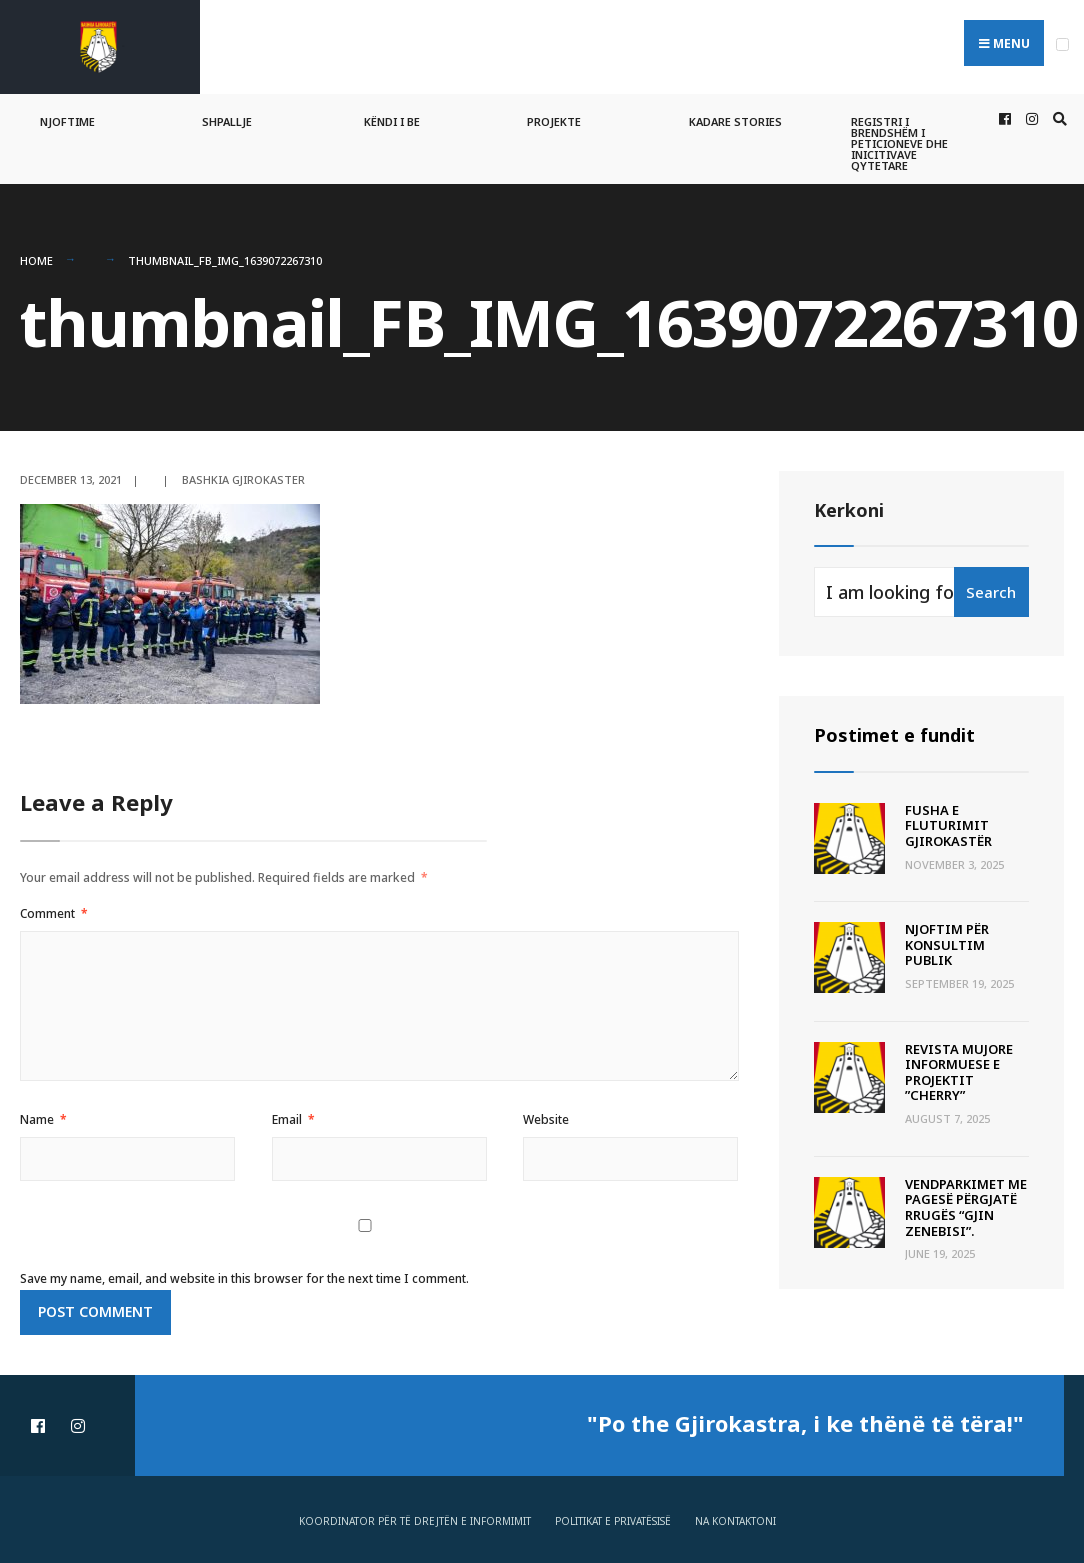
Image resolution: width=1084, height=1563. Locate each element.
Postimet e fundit (894, 735)
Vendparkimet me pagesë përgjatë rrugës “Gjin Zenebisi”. (966, 1207)
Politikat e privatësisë (613, 1521)
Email (293, 1119)
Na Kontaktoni (735, 1521)
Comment (54, 913)
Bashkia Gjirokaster (243, 478)
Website (546, 1119)
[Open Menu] (1062, 44)
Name (43, 1119)
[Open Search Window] (1057, 119)
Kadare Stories (735, 121)
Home (36, 260)
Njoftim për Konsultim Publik (947, 944)
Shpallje (227, 121)
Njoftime (67, 121)
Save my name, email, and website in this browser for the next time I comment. (244, 1278)
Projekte (554, 121)
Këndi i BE (392, 121)
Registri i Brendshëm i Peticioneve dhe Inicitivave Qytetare (899, 143)
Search (991, 592)
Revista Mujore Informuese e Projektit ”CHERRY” (959, 1072)
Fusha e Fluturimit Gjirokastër (948, 825)
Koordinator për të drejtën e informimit (415, 1521)
